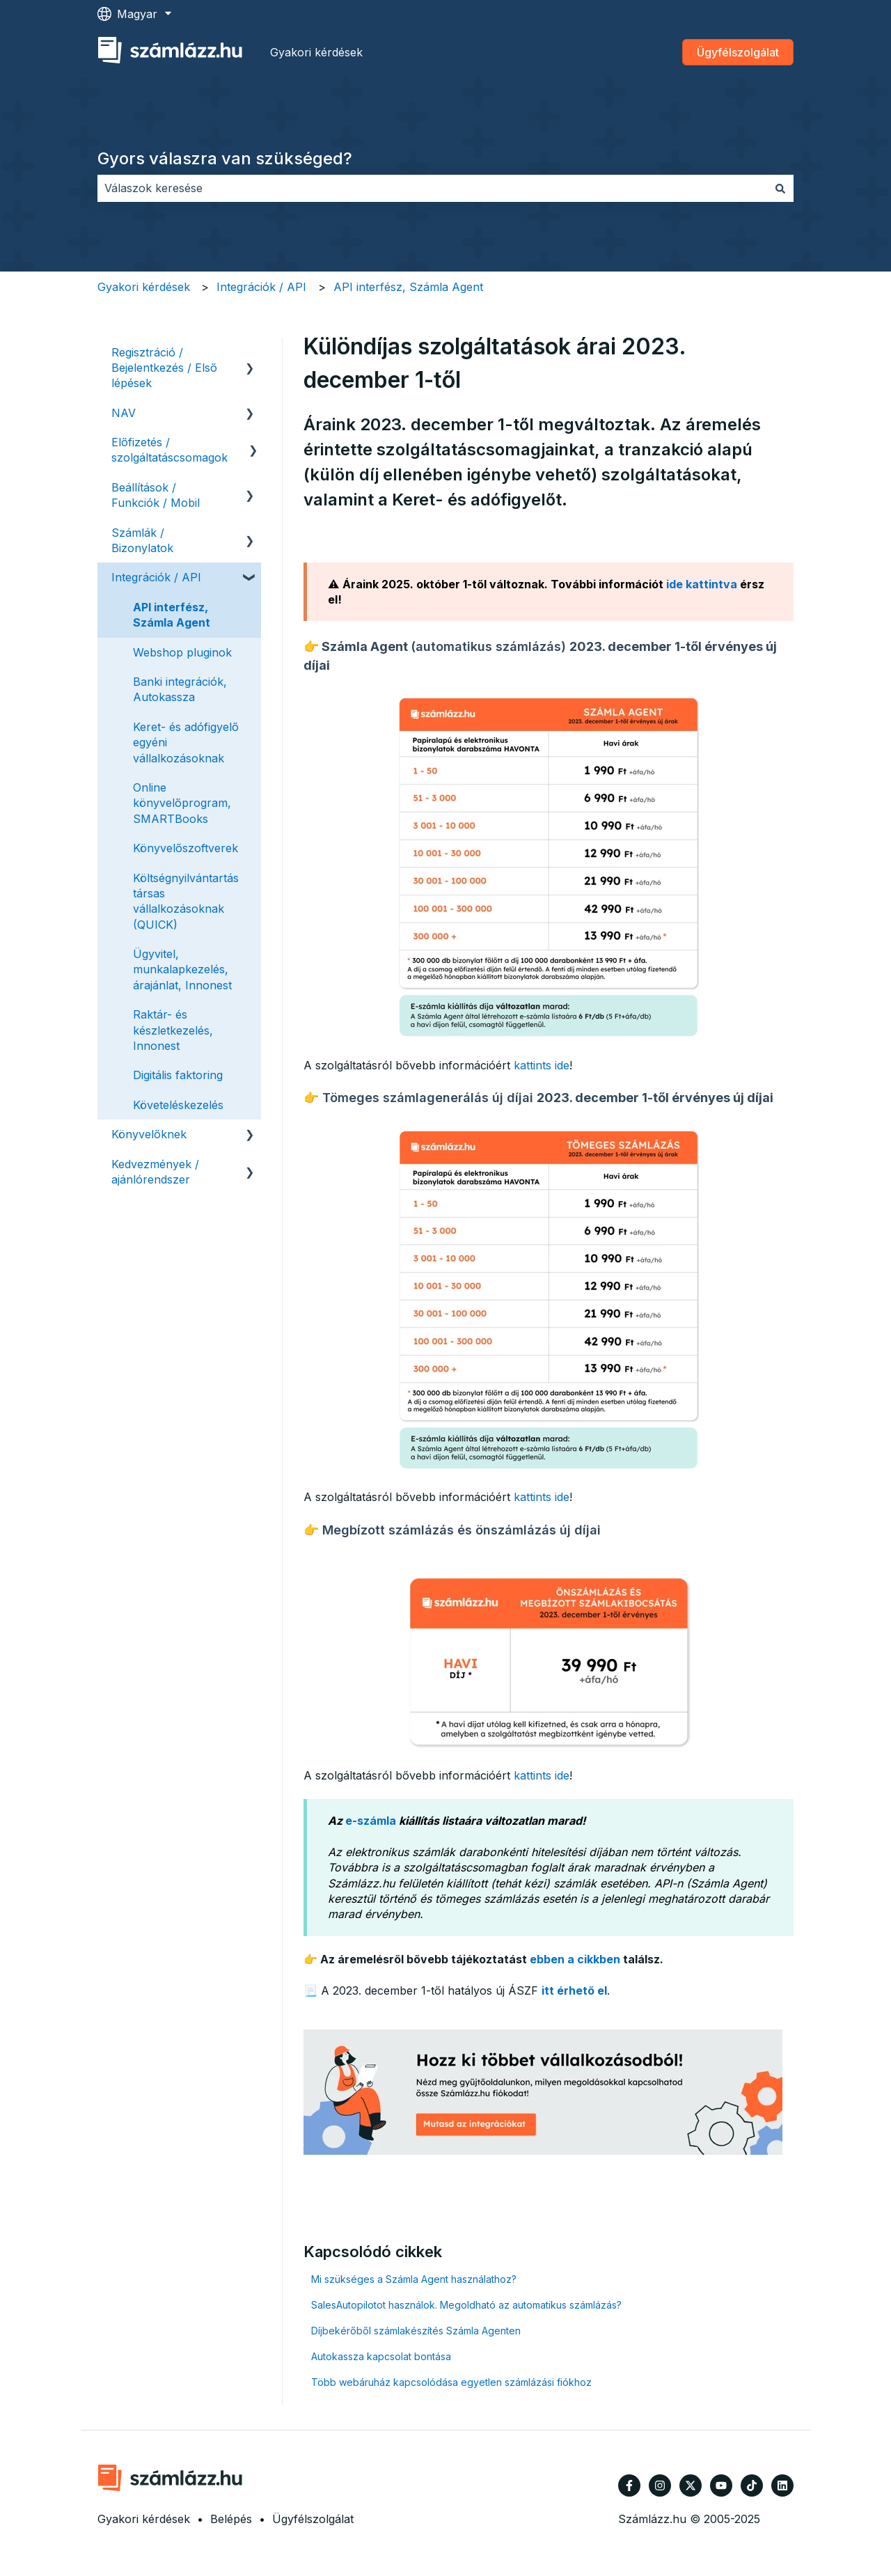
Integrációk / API (261, 287)
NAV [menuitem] (123, 413)
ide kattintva (701, 584)
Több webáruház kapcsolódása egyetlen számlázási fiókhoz (451, 2382)
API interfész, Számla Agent (408, 287)
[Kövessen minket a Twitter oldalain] (690, 2485)
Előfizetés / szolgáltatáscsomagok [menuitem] (169, 449)
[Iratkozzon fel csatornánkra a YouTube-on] (721, 2485)
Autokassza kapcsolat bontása (381, 2356)
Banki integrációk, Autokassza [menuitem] (180, 689)
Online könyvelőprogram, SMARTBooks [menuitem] (182, 803)
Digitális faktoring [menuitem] (178, 1075)
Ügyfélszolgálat (738, 52)
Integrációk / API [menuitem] (156, 577)
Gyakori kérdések (316, 52)
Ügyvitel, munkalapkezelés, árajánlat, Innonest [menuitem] (182, 969)
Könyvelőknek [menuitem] (149, 1134)
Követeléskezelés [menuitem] (178, 1105)
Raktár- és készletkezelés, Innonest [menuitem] (173, 1030)
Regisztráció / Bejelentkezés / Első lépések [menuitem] (164, 368)
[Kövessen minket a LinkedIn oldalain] (782, 2485)
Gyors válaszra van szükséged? (224, 158)
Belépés (231, 2519)
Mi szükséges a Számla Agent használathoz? (414, 2279)
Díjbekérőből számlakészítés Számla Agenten (416, 2331)
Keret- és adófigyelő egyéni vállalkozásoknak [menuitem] (186, 742)
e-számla (370, 1821)
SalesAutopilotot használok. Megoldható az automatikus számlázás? (466, 2305)
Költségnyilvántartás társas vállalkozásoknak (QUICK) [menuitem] (186, 901)
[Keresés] (780, 188)
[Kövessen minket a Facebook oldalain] (629, 2485)
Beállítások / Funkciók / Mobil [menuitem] (155, 495)
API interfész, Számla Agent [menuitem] (171, 614)
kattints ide (541, 1065)
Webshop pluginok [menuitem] (182, 652)
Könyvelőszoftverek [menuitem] (185, 848)
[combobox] (432, 188)
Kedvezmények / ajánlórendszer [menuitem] (155, 1171)
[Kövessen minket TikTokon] (752, 2485)
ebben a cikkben (575, 1959)
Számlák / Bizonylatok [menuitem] (142, 540)
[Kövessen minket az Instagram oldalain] (660, 2485)
